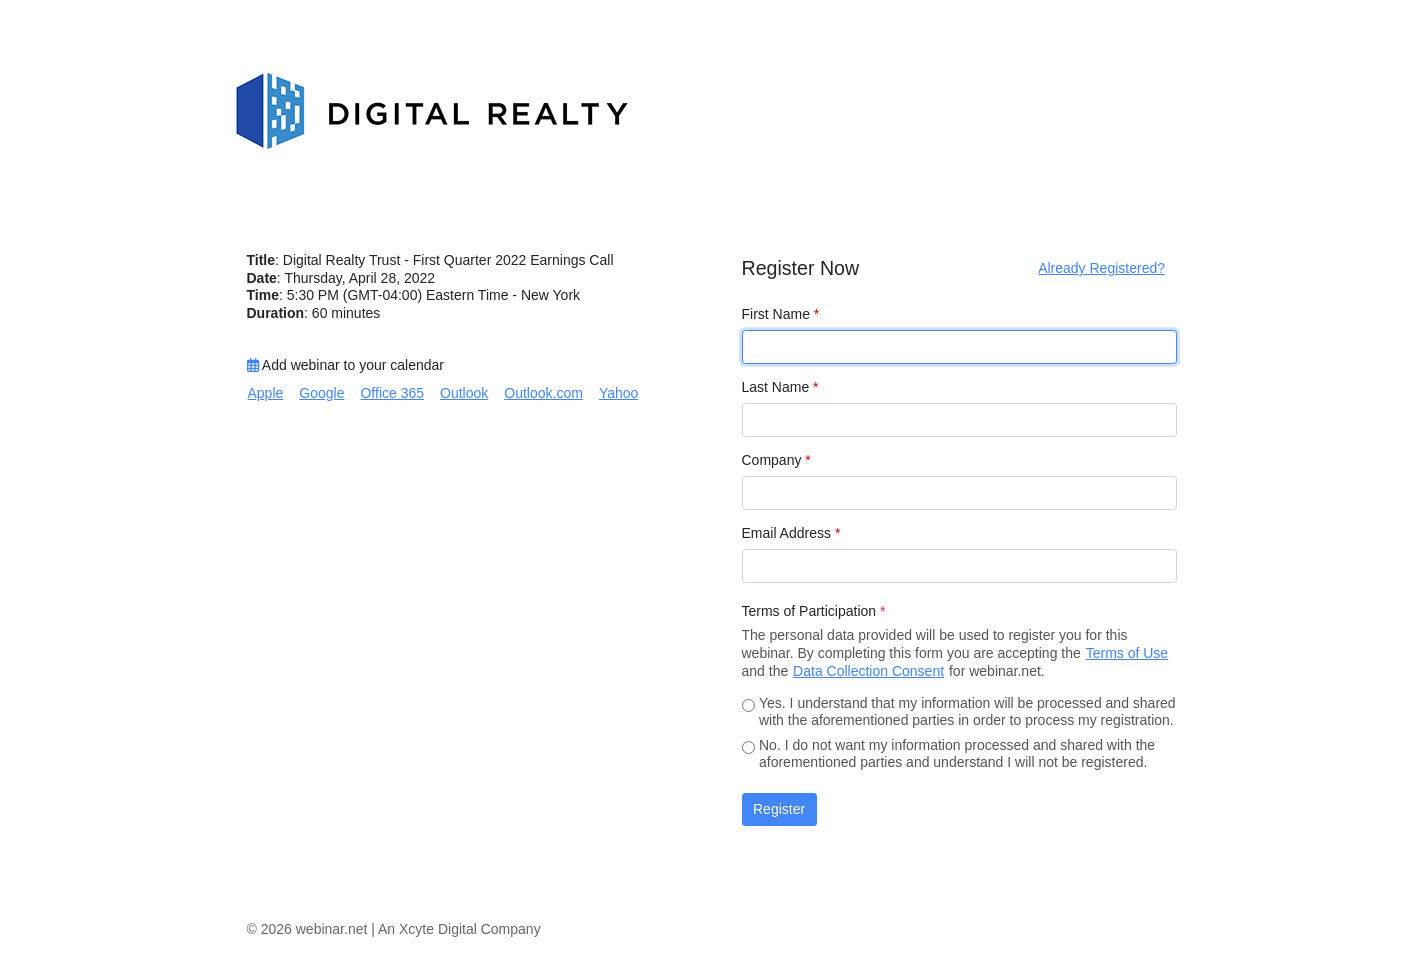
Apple (266, 393)
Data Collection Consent (868, 671)
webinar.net (332, 929)
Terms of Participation (814, 611)
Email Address (791, 533)
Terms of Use (1127, 653)
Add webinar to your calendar (345, 365)
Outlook (464, 393)
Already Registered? (1101, 268)
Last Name (780, 387)
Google (321, 393)
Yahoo (618, 393)
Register (779, 809)
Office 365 (392, 393)
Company (776, 460)
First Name (781, 314)
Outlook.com (543, 393)
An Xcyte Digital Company (459, 929)
